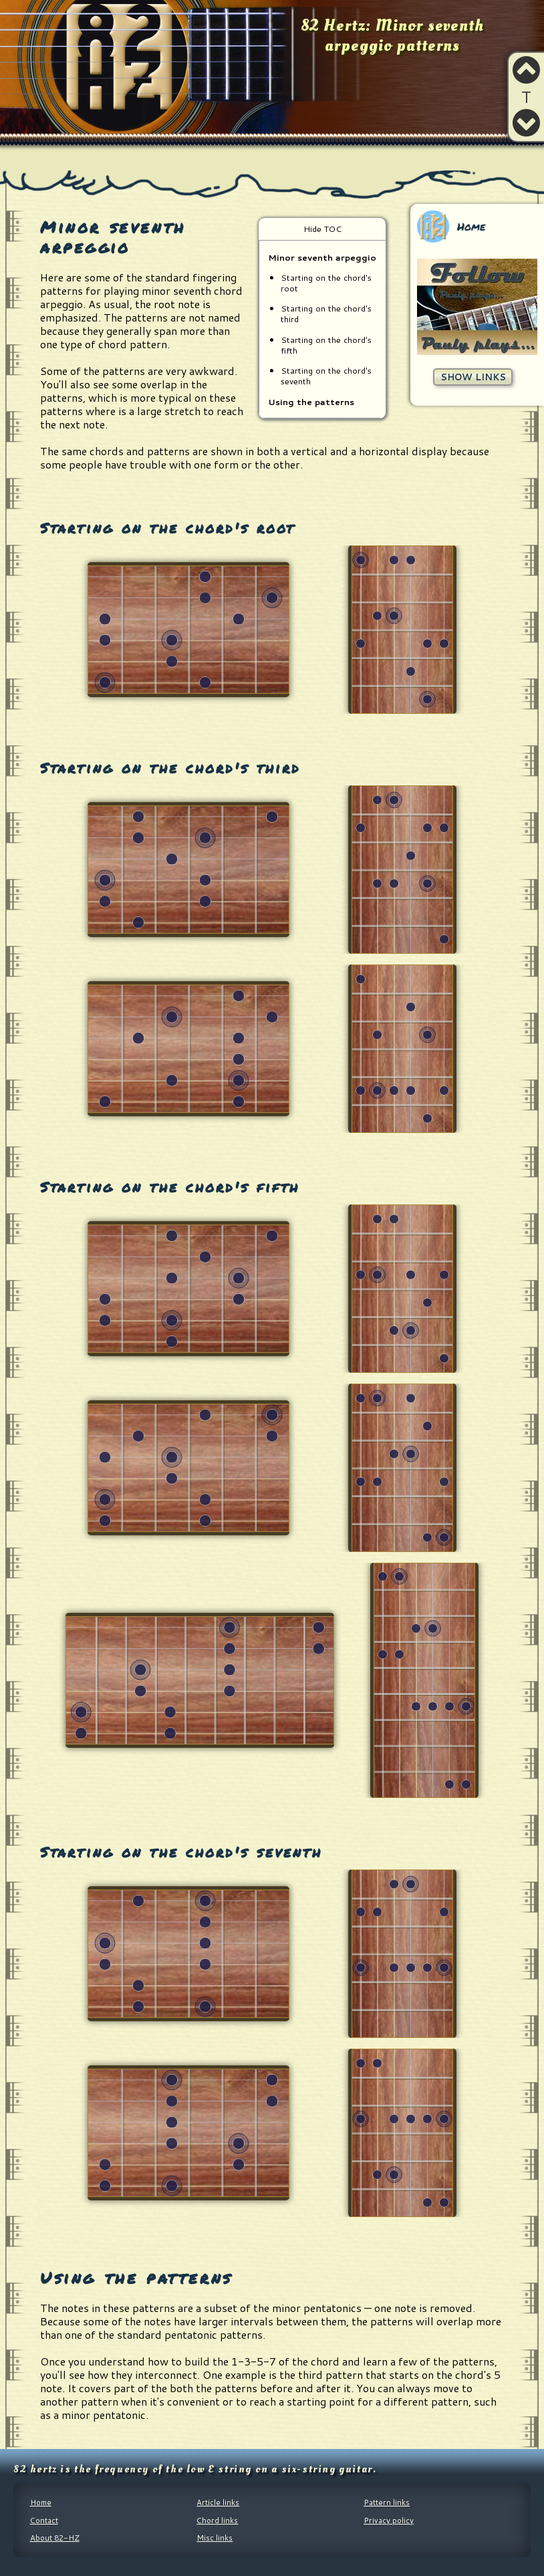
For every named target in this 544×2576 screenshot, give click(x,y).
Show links (473, 376)
